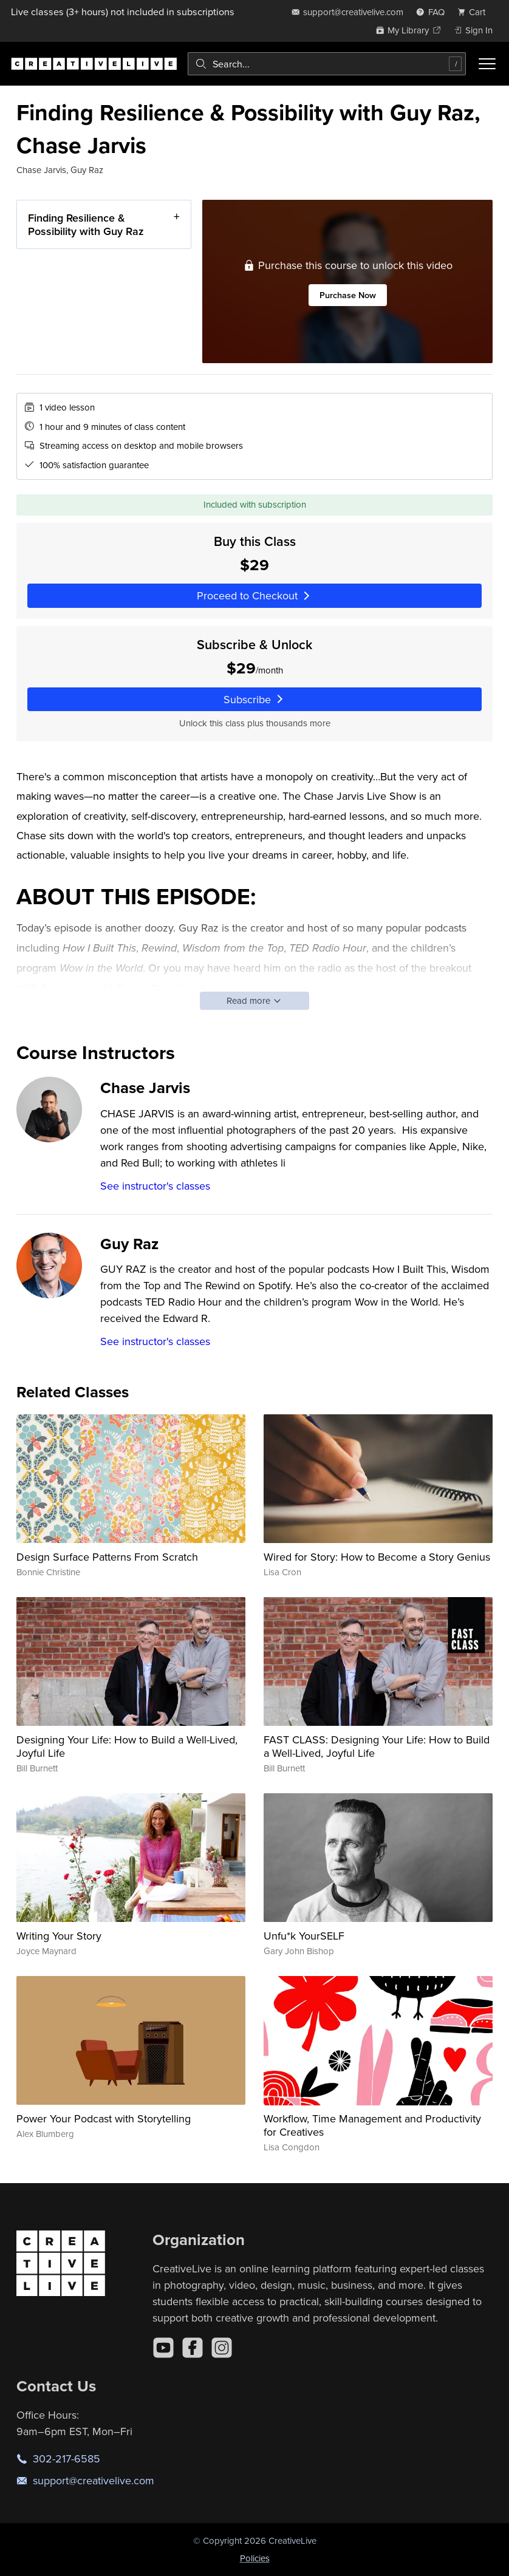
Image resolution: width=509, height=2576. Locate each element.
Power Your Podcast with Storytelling (103, 2118)
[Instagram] (222, 2348)
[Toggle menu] (487, 64)
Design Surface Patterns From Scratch (107, 1556)
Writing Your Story (58, 1935)
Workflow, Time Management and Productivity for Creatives (372, 2125)
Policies (255, 2558)
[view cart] (475, 12)
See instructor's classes (155, 1185)
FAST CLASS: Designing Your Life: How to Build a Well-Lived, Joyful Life (377, 1746)
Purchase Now (347, 295)
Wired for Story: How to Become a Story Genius (377, 1556)
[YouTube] (163, 2348)
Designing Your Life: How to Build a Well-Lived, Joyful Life (126, 1746)
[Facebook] (192, 2348)
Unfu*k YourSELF (304, 1935)
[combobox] (326, 64)
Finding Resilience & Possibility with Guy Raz (86, 224)
